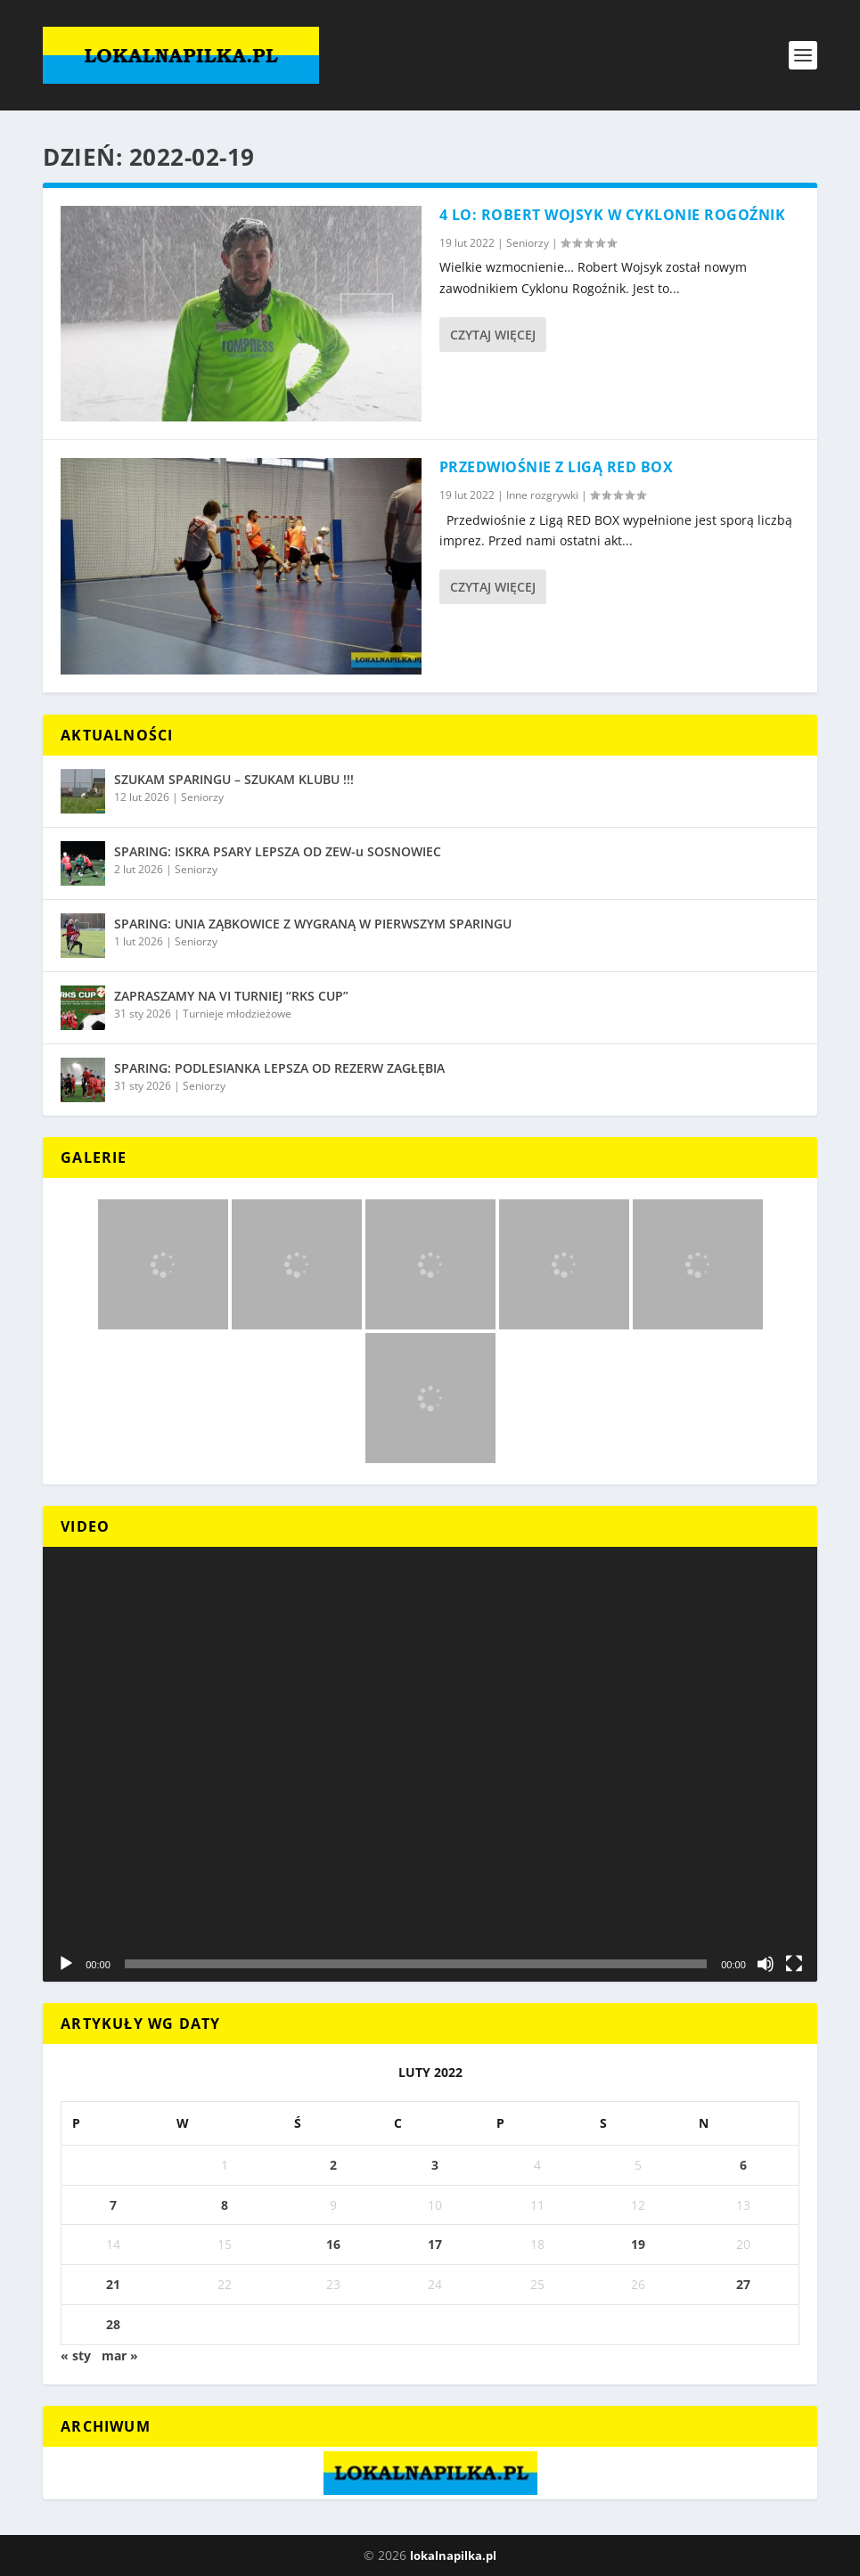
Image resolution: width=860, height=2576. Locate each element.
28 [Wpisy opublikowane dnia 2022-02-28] (113, 2324)
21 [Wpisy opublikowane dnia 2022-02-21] (113, 2284)
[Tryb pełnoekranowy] (794, 1964)
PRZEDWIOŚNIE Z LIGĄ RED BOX (556, 467)
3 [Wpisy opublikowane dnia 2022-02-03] (434, 2164)
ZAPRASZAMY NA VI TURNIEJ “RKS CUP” (231, 995)
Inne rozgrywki (542, 495)
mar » (120, 2355)
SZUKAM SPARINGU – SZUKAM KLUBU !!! (234, 779)
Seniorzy (527, 242)
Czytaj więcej (493, 334)
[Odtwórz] (66, 1964)
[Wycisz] (765, 1964)
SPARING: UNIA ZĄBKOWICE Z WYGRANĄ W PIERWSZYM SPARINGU (313, 923)
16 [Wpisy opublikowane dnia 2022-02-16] (333, 2244)
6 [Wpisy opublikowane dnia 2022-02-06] (743, 2164)
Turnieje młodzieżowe (237, 1013)
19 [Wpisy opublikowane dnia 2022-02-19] (638, 2244)
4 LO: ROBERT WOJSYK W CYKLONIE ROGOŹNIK (612, 215)
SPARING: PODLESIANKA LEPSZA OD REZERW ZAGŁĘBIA (279, 1067)
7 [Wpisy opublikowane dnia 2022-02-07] (113, 2204)
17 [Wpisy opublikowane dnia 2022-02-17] (435, 2244)
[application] (430, 1765)
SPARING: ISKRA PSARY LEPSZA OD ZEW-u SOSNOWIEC (277, 851)
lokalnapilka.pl (453, 2555)
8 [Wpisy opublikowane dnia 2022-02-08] (224, 2204)
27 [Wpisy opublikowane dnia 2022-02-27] (743, 2284)
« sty (76, 2355)
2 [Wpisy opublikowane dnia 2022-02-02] (333, 2164)
